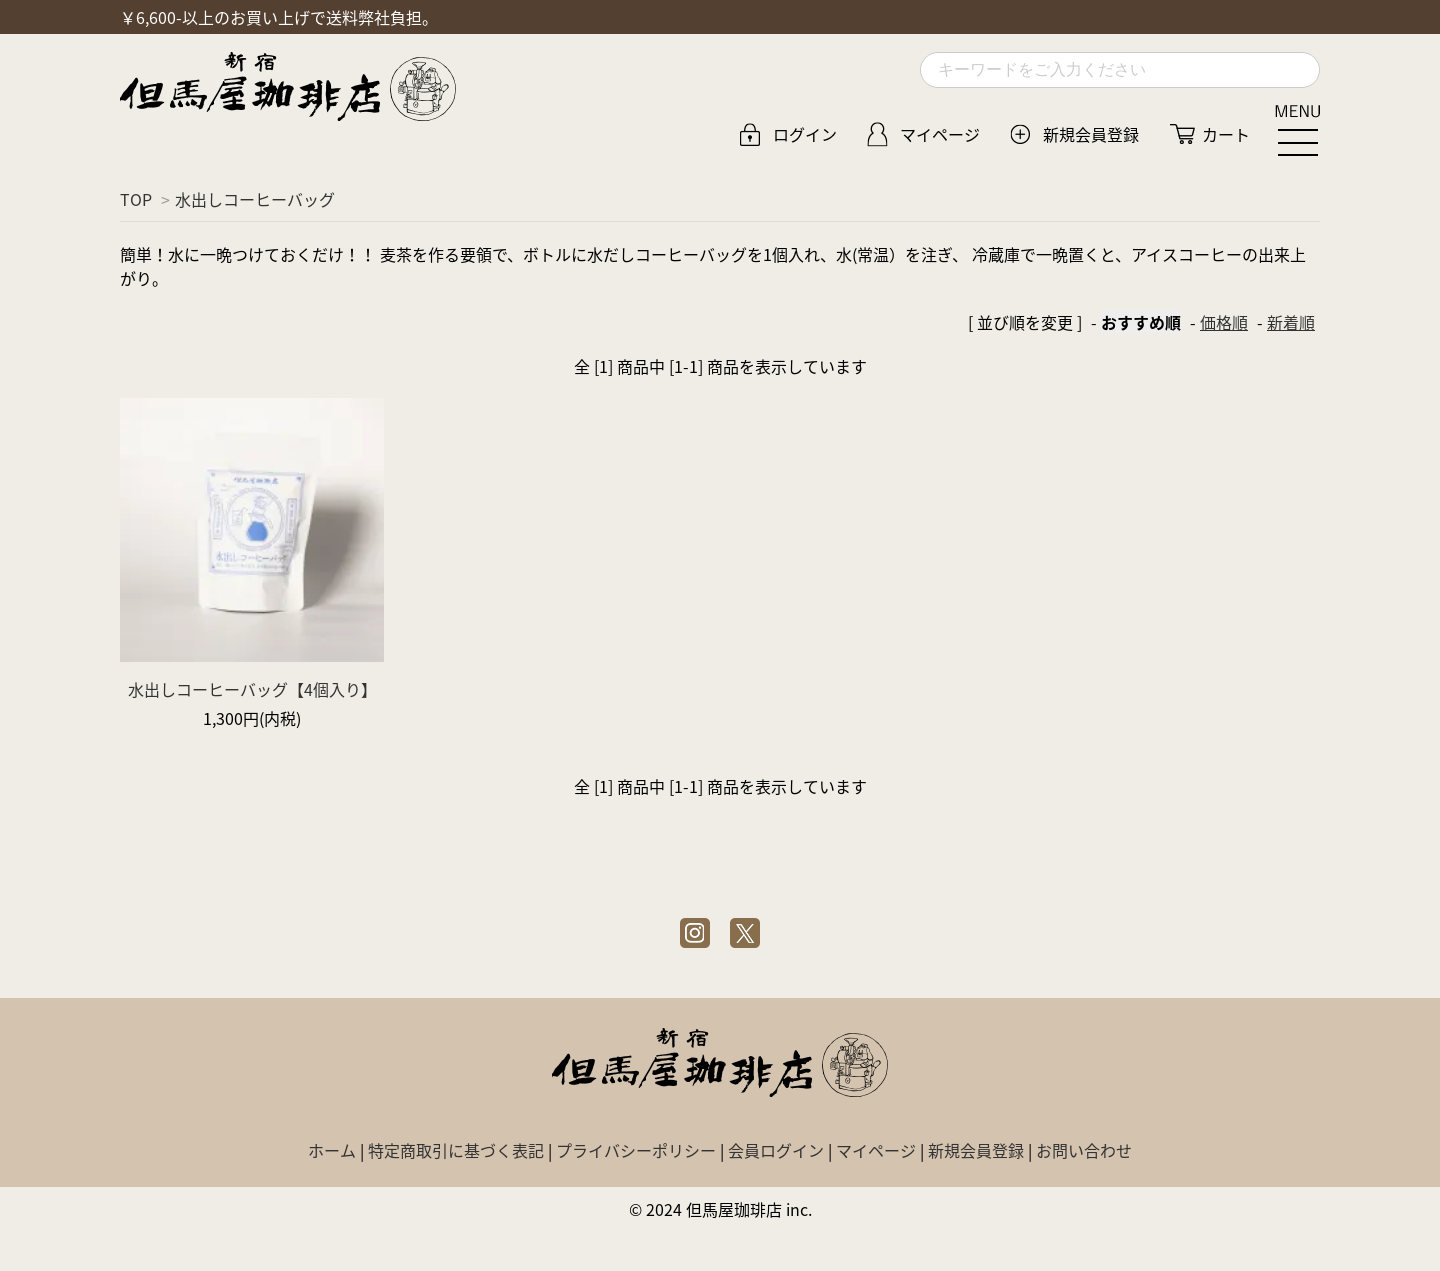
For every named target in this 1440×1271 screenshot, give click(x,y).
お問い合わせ (1084, 1150)
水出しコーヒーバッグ (255, 199)
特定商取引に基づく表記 (456, 1150)
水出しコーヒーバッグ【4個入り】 (252, 689)
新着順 (1291, 322)
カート (1226, 134)
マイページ (940, 134)
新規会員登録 (1091, 134)
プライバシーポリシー (636, 1150)
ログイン (805, 134)
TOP (136, 199)
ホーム (332, 1150)
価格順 (1224, 322)
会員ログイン (776, 1150)
